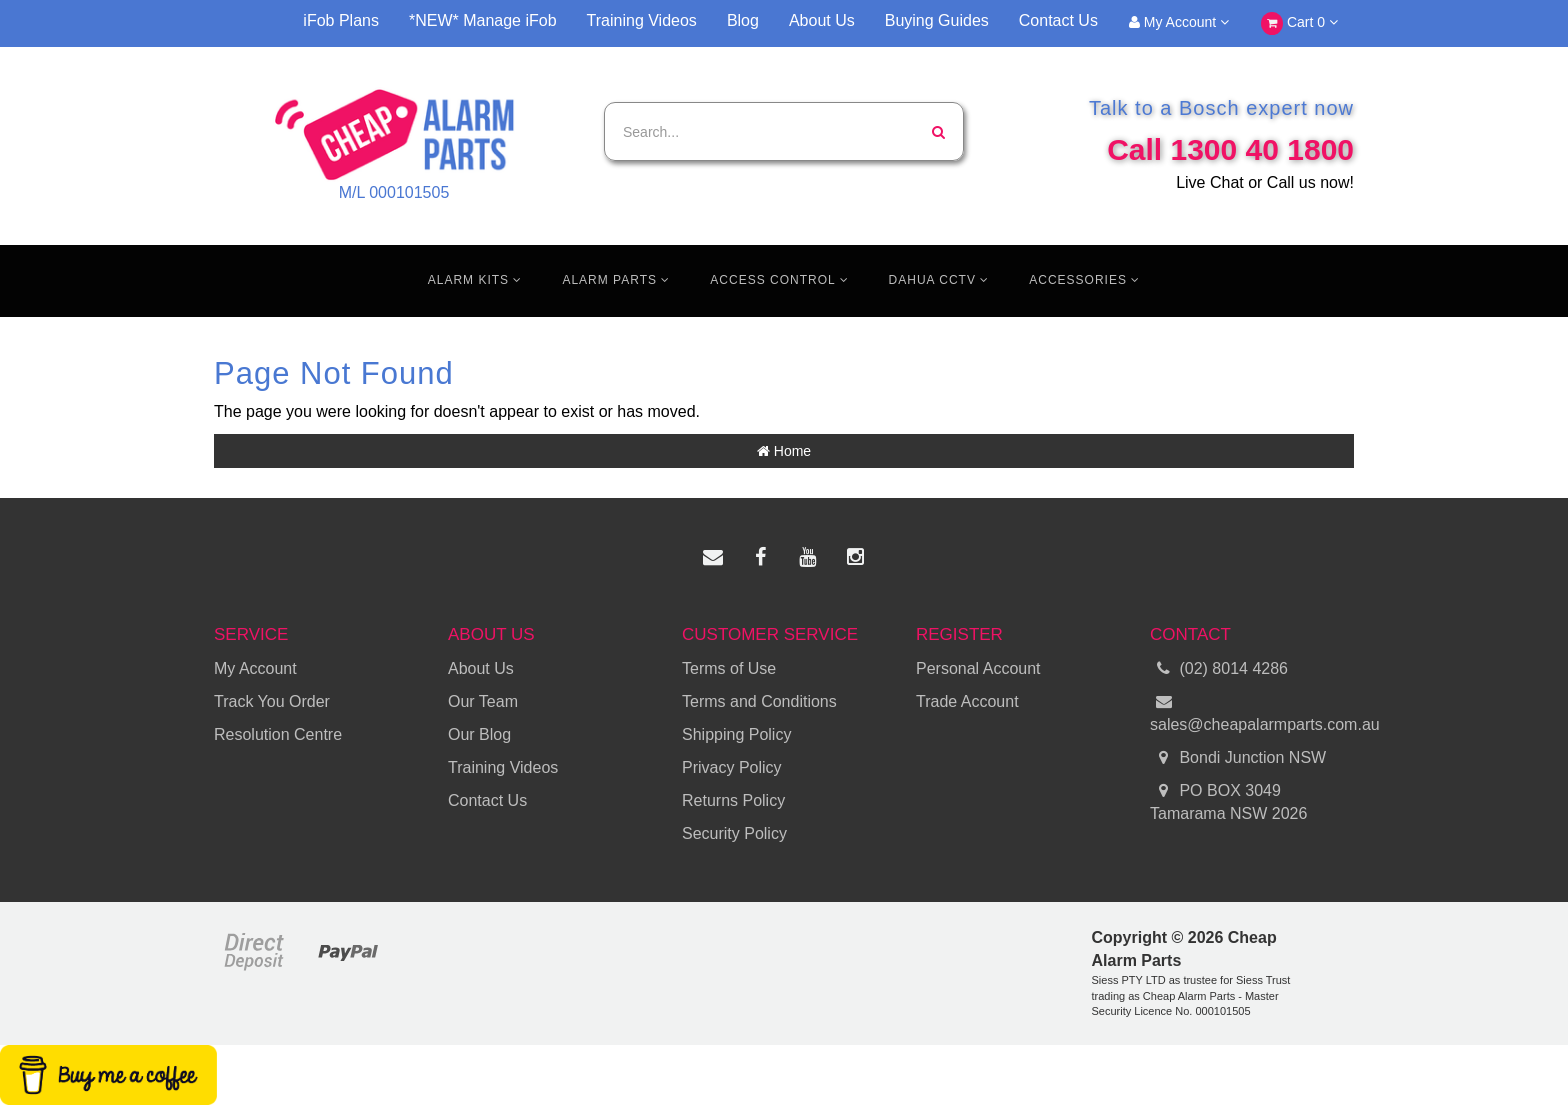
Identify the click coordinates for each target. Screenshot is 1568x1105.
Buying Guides (937, 20)
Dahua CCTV (939, 280)
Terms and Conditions (759, 701)
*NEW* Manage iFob (483, 20)
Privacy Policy (732, 767)
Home (784, 451)
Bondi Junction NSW (1238, 758)
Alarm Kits (475, 280)
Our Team (483, 701)
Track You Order (272, 701)
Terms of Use (729, 668)
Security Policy (734, 833)
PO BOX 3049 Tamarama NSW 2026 (1228, 801)
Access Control (779, 280)
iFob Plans (341, 20)
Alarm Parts (616, 280)
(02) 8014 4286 (1219, 669)
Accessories (1084, 280)
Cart (1299, 23)
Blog (743, 20)
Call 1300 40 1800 (1230, 149)
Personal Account (978, 668)
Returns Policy (733, 800)
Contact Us (1058, 20)
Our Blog (479, 734)
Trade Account (967, 701)
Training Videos (642, 20)
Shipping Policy (736, 734)
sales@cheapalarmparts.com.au (1252, 712)
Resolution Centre (278, 734)
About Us (822, 20)
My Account (1179, 22)
